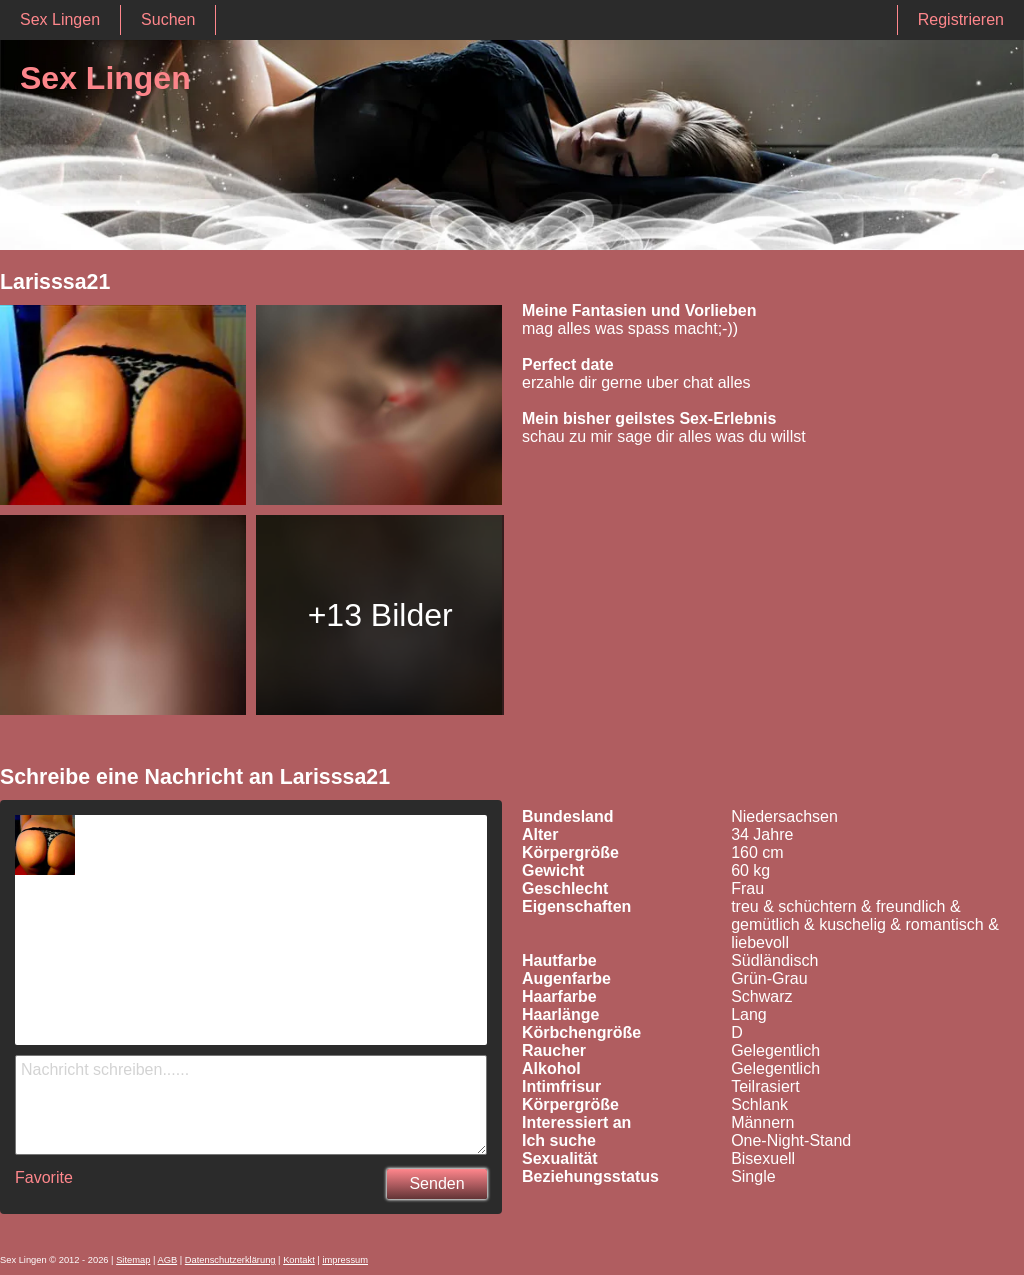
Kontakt (299, 1260)
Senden (436, 1183)
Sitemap (133, 1260)
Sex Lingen (60, 19)
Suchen (168, 19)
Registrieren (961, 19)
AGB (167, 1260)
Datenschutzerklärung (230, 1260)
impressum (345, 1260)
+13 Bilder (380, 615)
